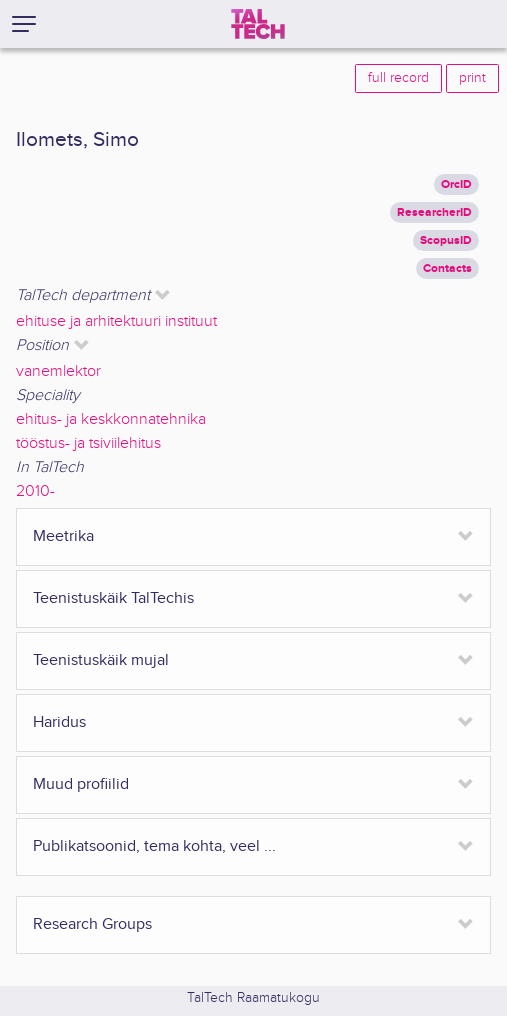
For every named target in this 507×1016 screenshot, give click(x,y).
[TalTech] (258, 24)
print (472, 78)
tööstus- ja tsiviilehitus (88, 443)
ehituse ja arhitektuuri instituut (116, 321)
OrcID (456, 184)
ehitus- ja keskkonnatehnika (111, 419)
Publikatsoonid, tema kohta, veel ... (154, 846)
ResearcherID (434, 212)
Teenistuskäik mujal (101, 660)
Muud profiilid (81, 784)
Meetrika (63, 536)
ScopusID (446, 240)
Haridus (59, 722)
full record (398, 78)
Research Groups (92, 924)
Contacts (447, 268)
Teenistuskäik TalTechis (113, 598)
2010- (35, 491)
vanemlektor (58, 371)
